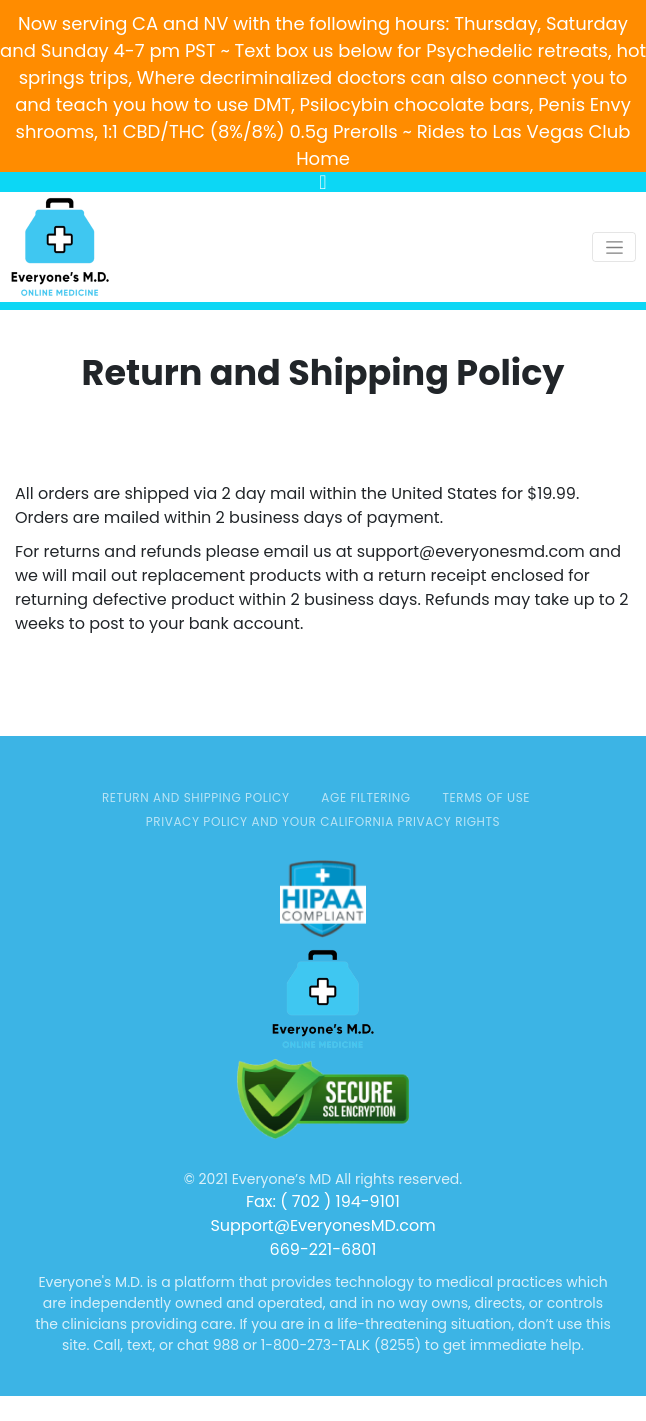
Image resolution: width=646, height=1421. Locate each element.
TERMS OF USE (486, 797)
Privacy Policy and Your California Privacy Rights (323, 821)
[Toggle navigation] (614, 247)
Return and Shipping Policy (196, 797)
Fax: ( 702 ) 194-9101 (323, 1201)
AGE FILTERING (365, 797)
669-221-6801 (323, 1249)
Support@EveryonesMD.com (322, 1225)
